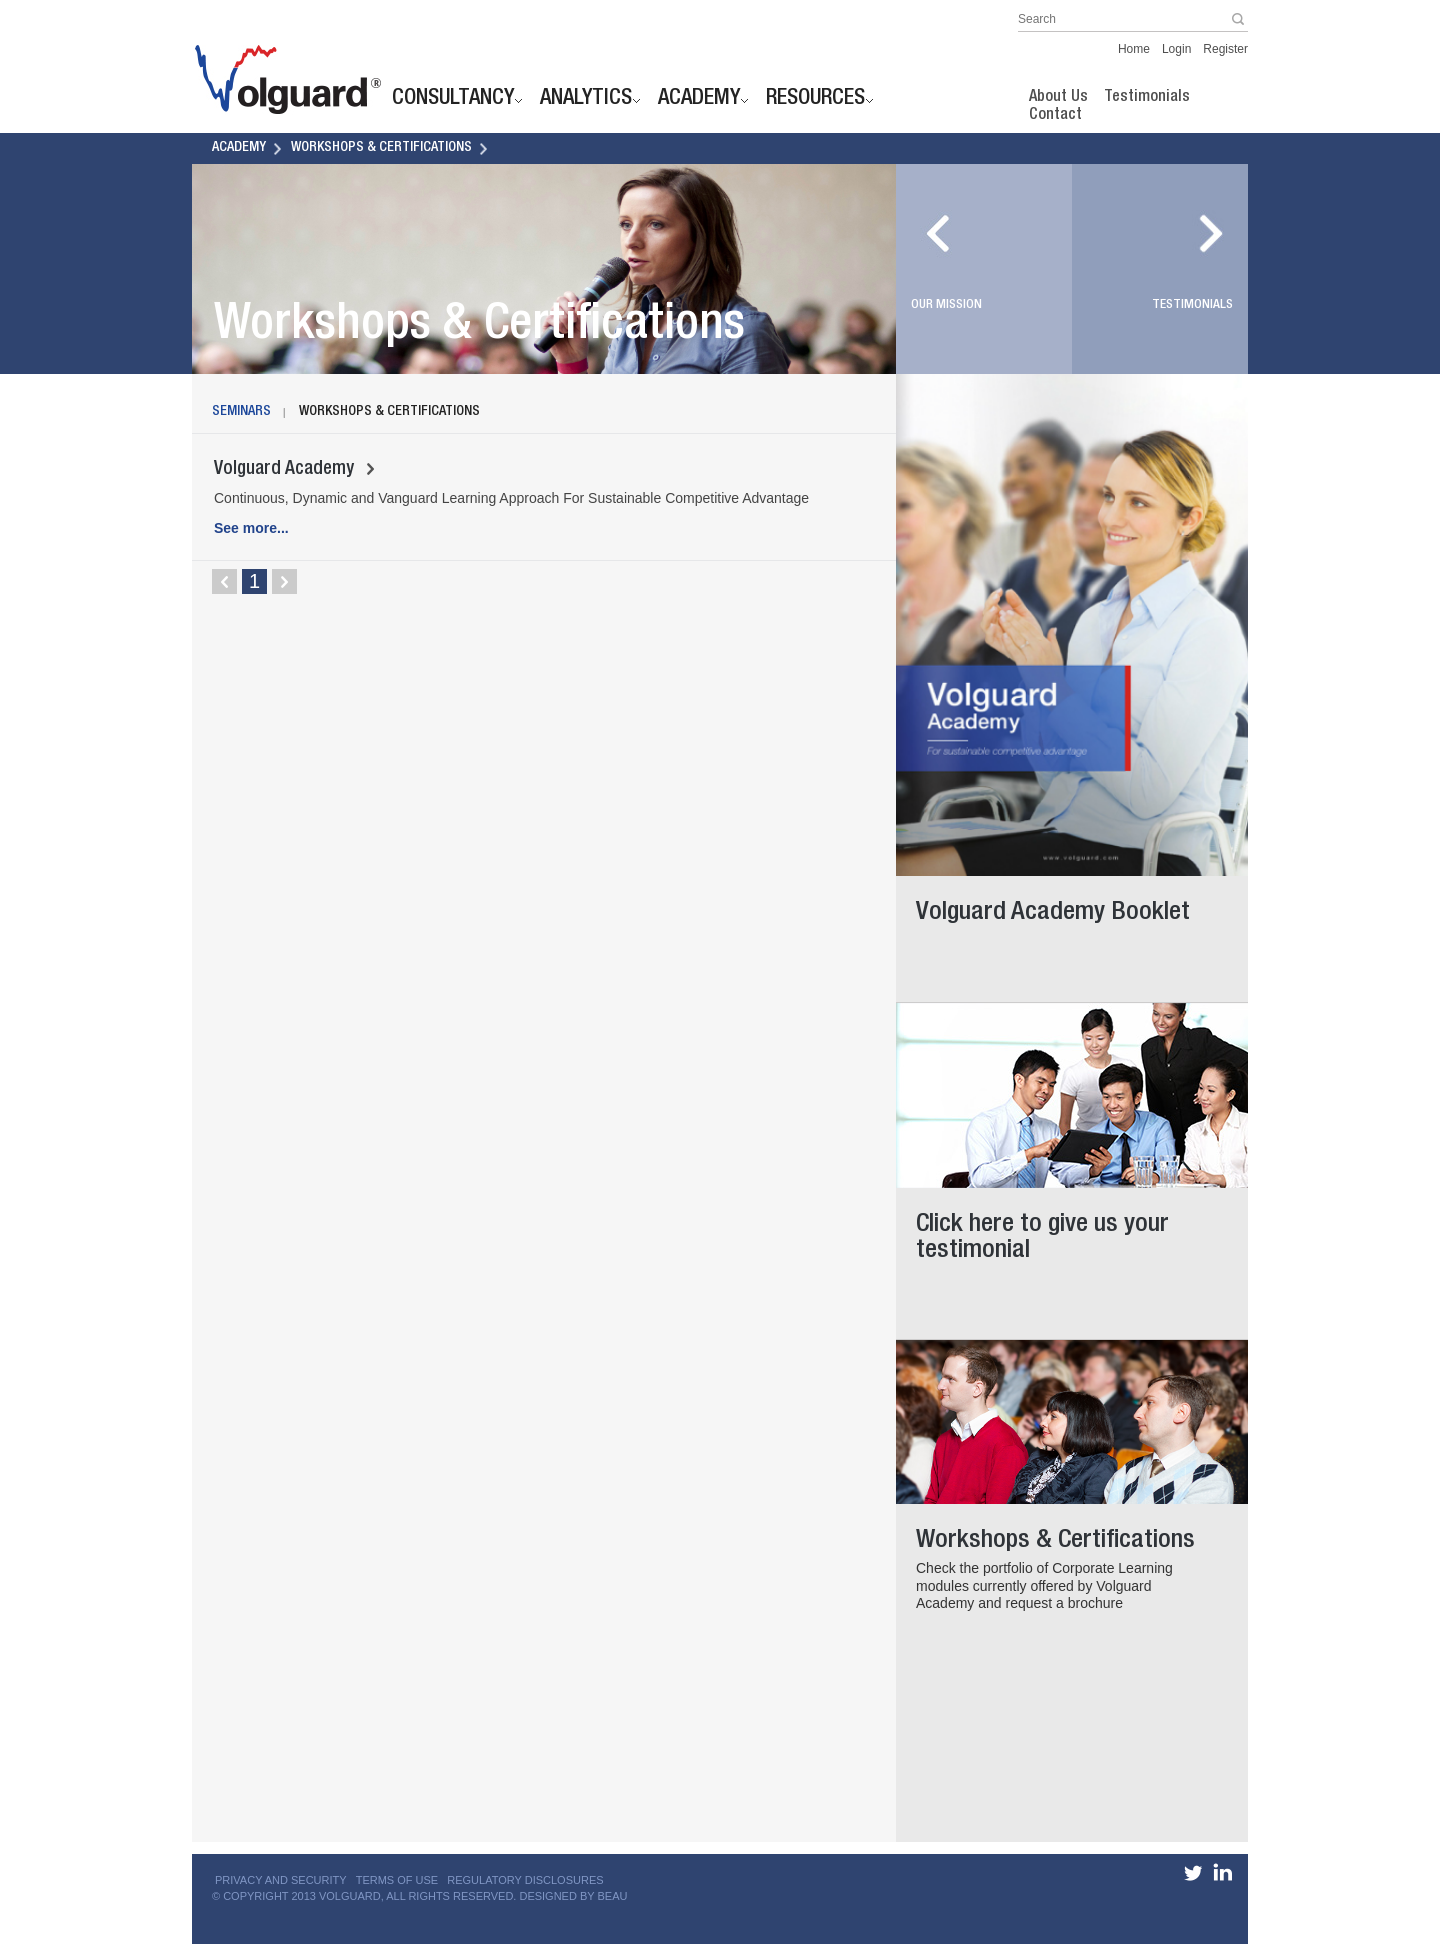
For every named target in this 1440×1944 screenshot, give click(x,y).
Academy (699, 100)
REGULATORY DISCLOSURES (525, 1880)
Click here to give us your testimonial (1062, 1231)
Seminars (241, 412)
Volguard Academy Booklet (1062, 906)
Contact (1055, 116)
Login (1176, 49)
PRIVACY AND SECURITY (281, 1880)
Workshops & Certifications (381, 148)
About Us (1058, 98)
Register (1225, 49)
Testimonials (1147, 98)
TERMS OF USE (397, 1880)
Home (1134, 49)
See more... (251, 528)
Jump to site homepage (282, 80)
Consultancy (453, 100)
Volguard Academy (294, 470)
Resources (815, 100)
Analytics (586, 100)
